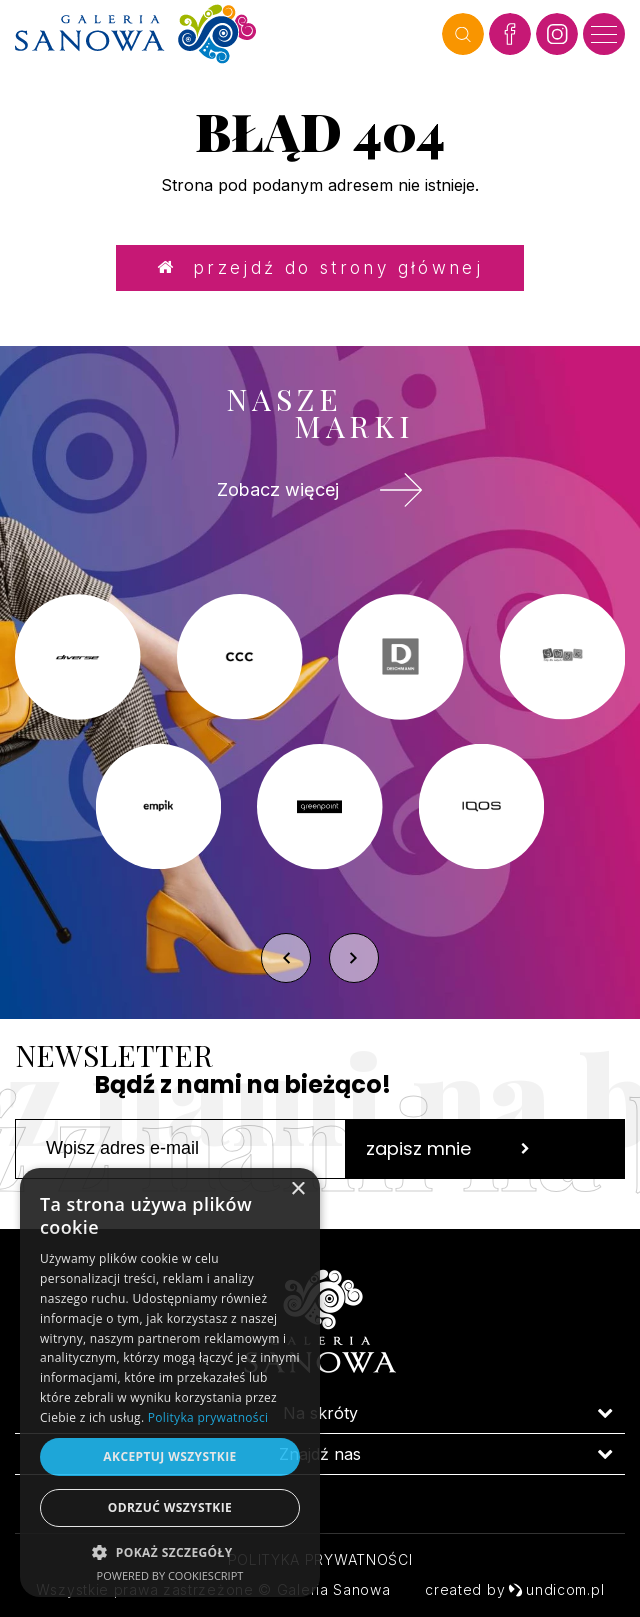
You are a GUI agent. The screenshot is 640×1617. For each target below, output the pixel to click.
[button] (170, 1551)
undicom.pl (556, 1589)
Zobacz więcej (320, 490)
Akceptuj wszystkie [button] (169, 1456)
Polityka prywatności (320, 1559)
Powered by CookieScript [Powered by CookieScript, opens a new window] (170, 1575)
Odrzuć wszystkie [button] (170, 1507)
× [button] (297, 1189)
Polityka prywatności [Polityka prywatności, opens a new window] (208, 1417)
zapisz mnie (448, 1148)
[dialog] (170, 1382)
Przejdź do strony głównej (320, 267)
